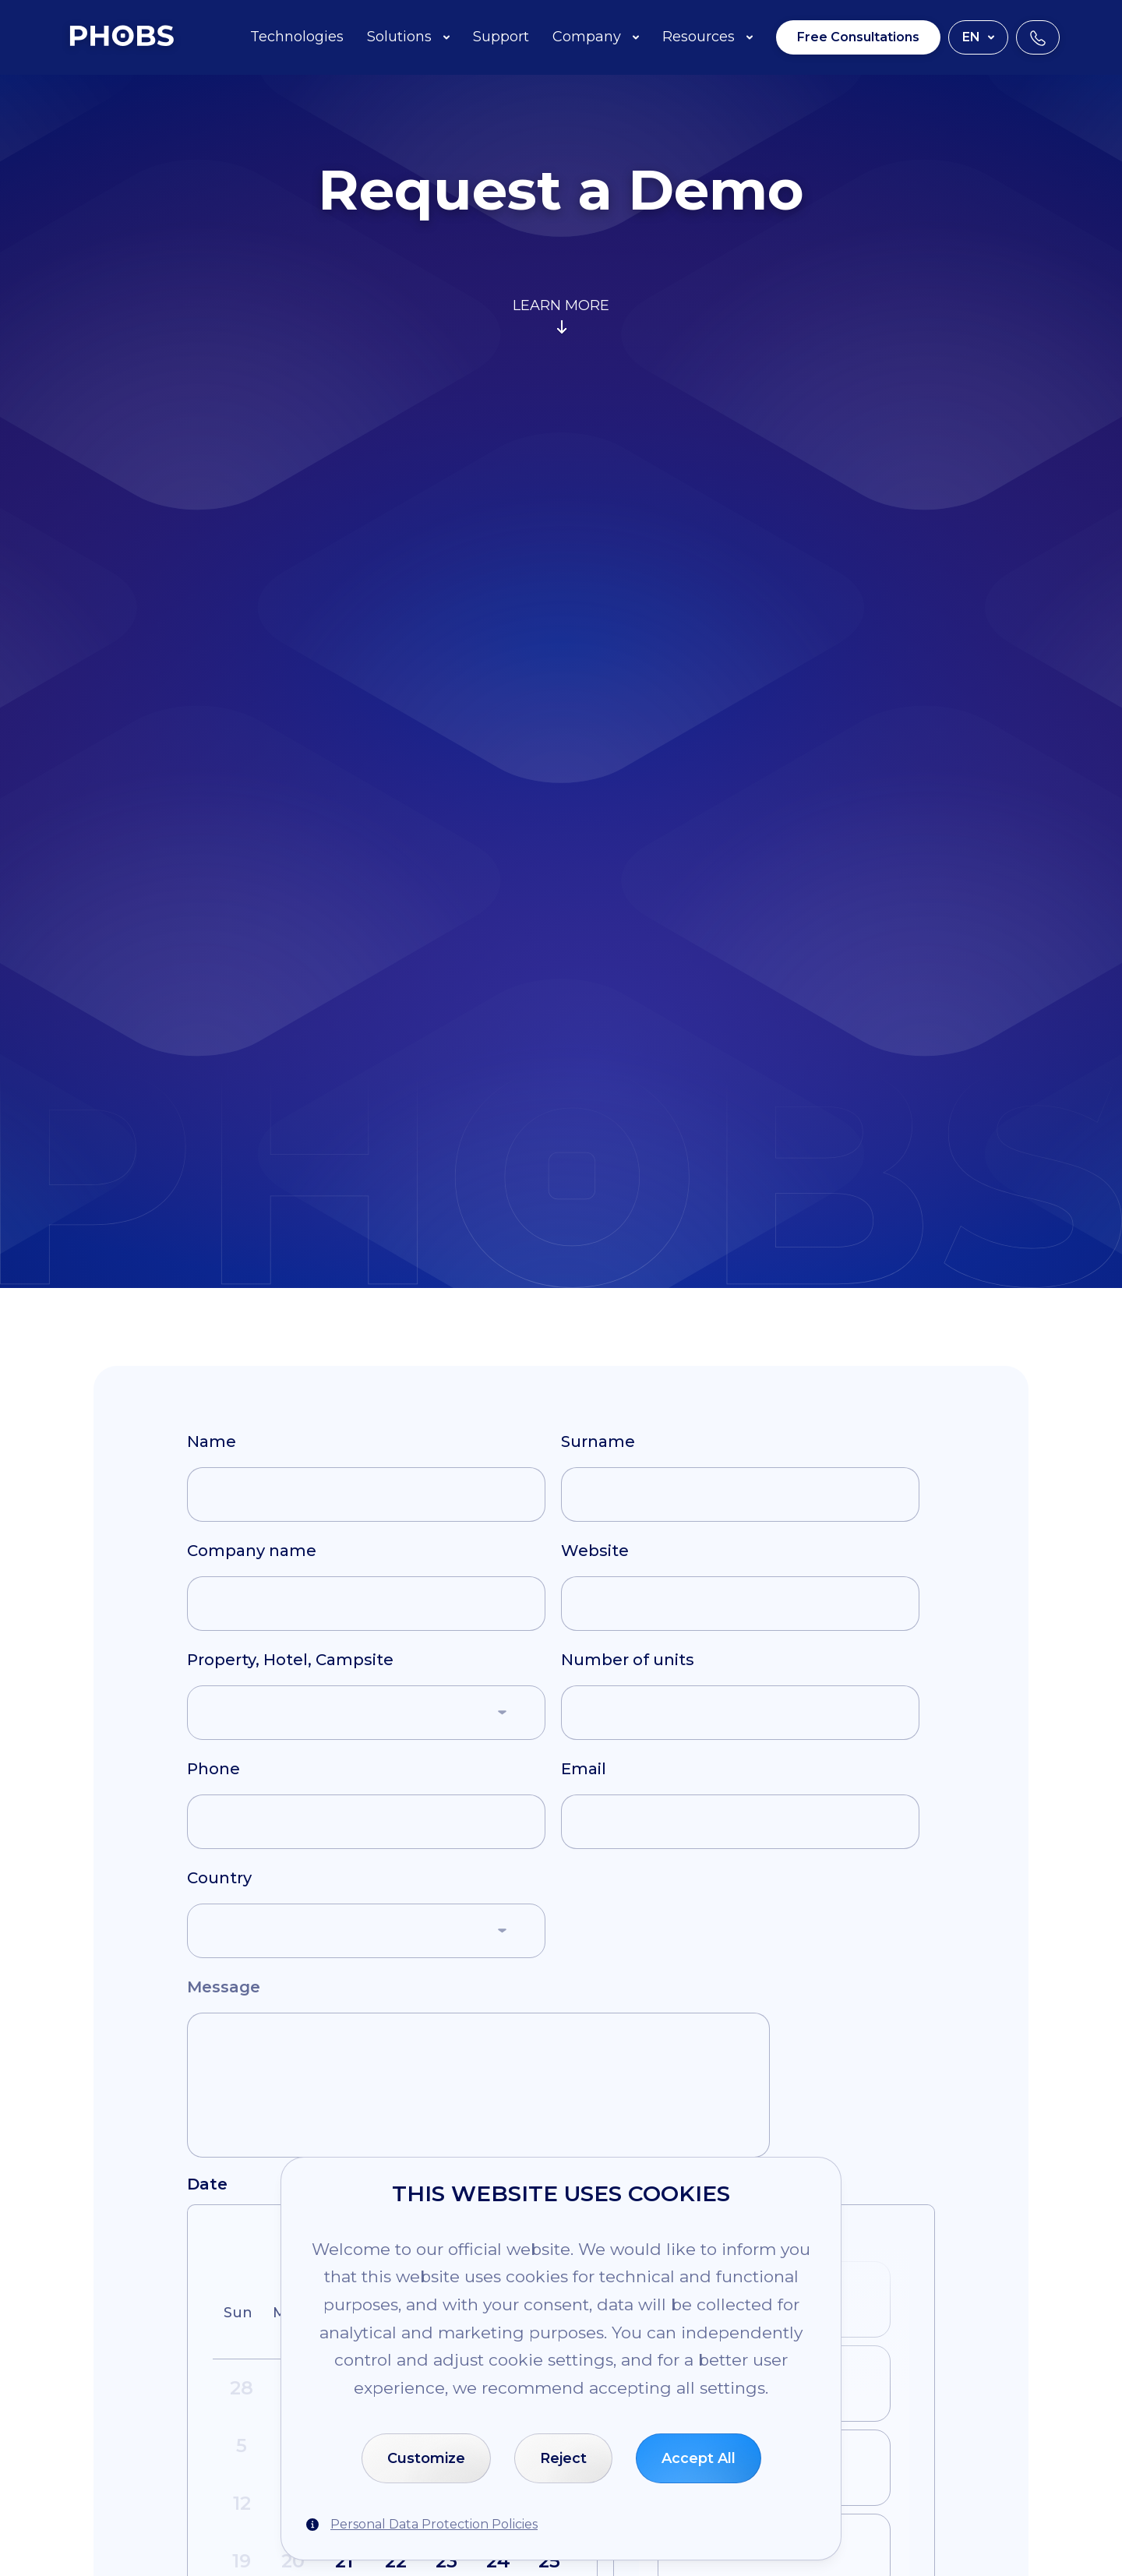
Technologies (297, 37)
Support (501, 37)
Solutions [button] (408, 37)
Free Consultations (858, 37)
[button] (366, 1712)
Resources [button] (707, 37)
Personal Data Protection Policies (434, 2524)
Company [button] (595, 37)
